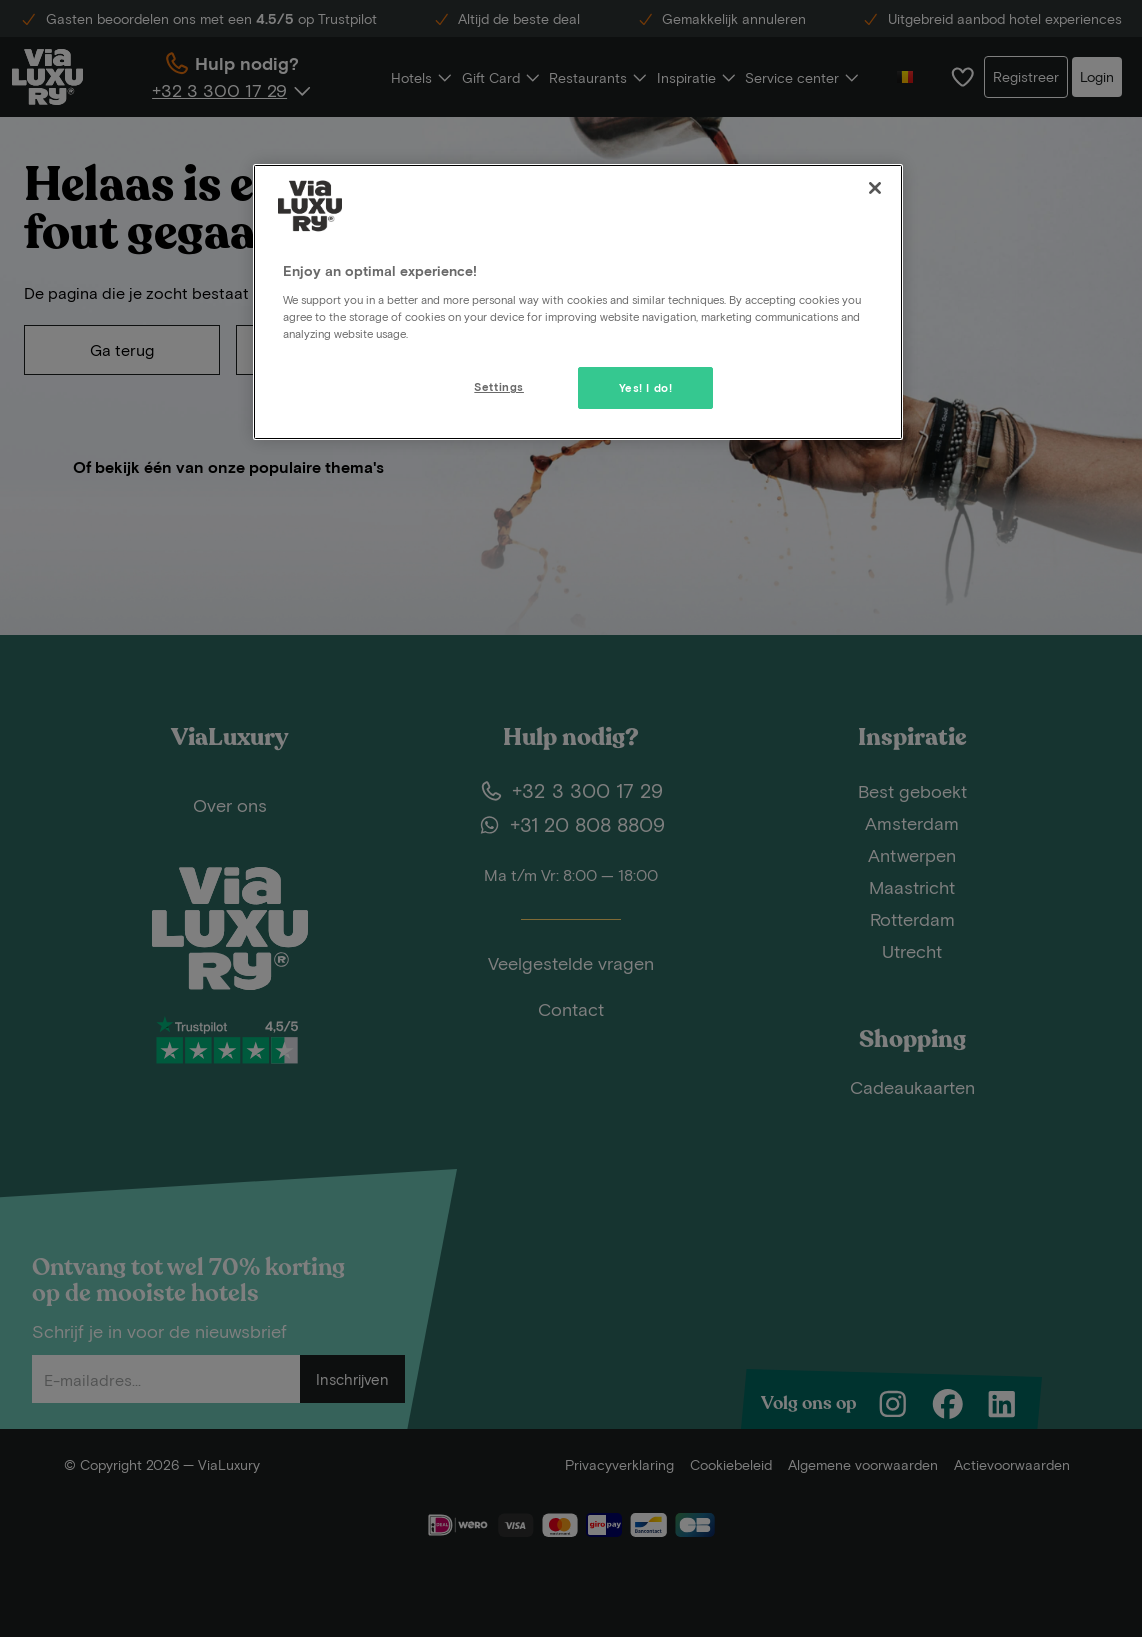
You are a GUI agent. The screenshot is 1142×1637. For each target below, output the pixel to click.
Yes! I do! (646, 387)
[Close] (875, 188)
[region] (578, 302)
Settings (499, 386)
